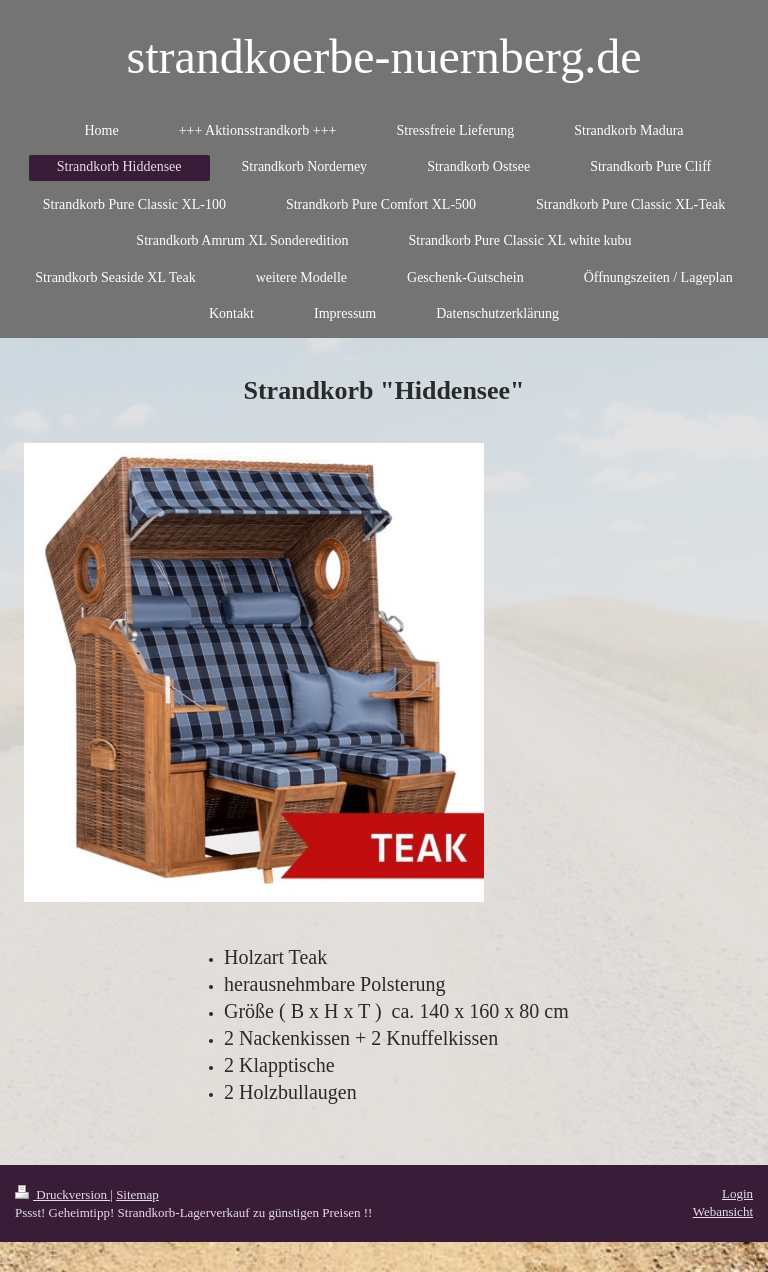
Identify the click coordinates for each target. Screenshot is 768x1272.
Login (737, 1193)
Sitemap (137, 1194)
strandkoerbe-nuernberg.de (384, 56)
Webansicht (723, 1211)
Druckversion (62, 1194)
